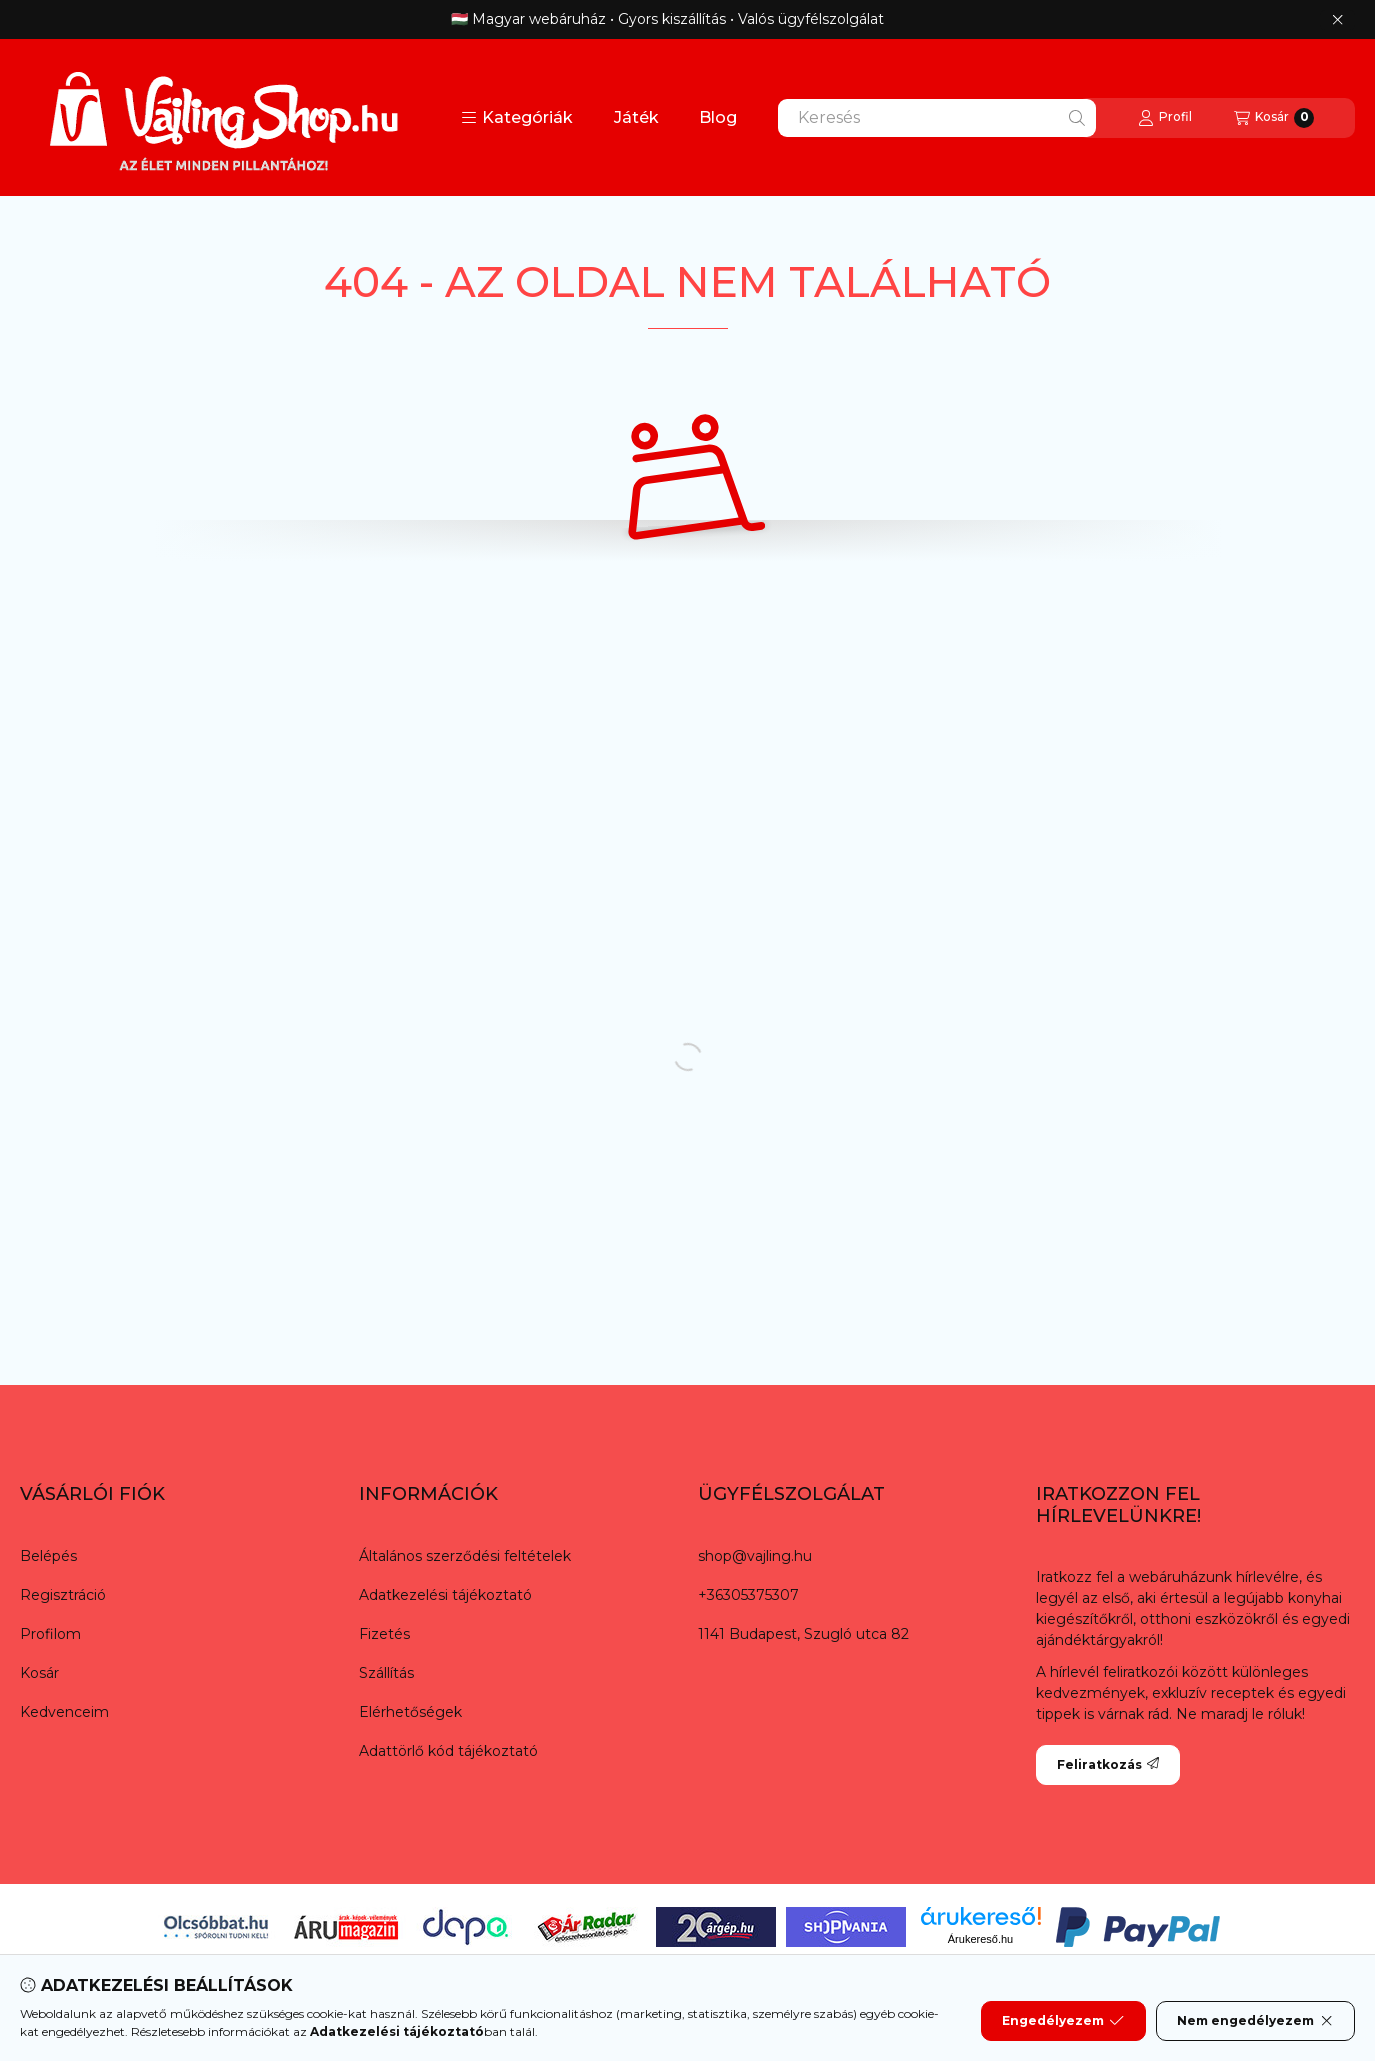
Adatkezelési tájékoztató (445, 1595)
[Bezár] (1337, 20)
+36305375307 (748, 1595)
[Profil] (1165, 118)
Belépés (48, 1556)
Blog (718, 117)
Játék (636, 117)
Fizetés (384, 1634)
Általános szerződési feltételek (465, 1556)
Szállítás (386, 1673)
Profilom (50, 1634)
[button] (517, 118)
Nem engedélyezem (1255, 2021)
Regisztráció (63, 1595)
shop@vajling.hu (755, 1556)
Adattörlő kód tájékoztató (448, 1751)
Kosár (39, 1673)
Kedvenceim (64, 1712)
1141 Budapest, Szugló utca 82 (803, 1634)
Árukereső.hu (980, 1939)
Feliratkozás (1108, 1764)
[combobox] (937, 118)
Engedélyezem (1063, 2021)
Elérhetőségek (410, 1712)
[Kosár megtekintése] (1274, 118)
